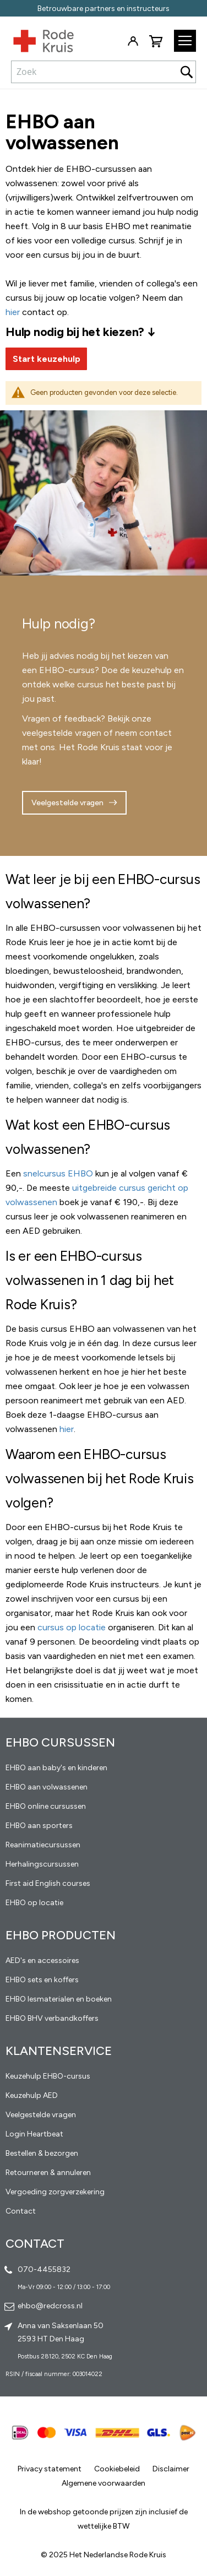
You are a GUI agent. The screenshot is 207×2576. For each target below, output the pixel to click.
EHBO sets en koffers (42, 1979)
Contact (21, 2211)
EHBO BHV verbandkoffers (52, 2018)
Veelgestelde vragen (67, 802)
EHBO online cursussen (46, 1806)
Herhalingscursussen (42, 1864)
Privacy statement (49, 2469)
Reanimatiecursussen (43, 1845)
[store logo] (37, 39)
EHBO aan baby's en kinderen (56, 1767)
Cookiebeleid (117, 2469)
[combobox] (103, 71)
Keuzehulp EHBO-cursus (48, 2076)
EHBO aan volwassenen (47, 1787)
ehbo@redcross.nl (50, 2306)
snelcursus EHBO (58, 1173)
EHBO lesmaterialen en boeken (59, 1999)
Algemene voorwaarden (103, 2483)
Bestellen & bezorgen (42, 2153)
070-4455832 (44, 2269)
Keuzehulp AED (32, 2095)
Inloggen (132, 41)
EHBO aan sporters (39, 1825)
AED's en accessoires (42, 1960)
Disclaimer (170, 2469)
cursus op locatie (71, 1627)
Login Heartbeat (34, 2134)
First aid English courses (48, 1883)
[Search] (186, 72)
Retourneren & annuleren (48, 2172)
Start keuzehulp (46, 359)
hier (66, 1429)
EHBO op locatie (34, 1902)
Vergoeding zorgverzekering (55, 2192)
